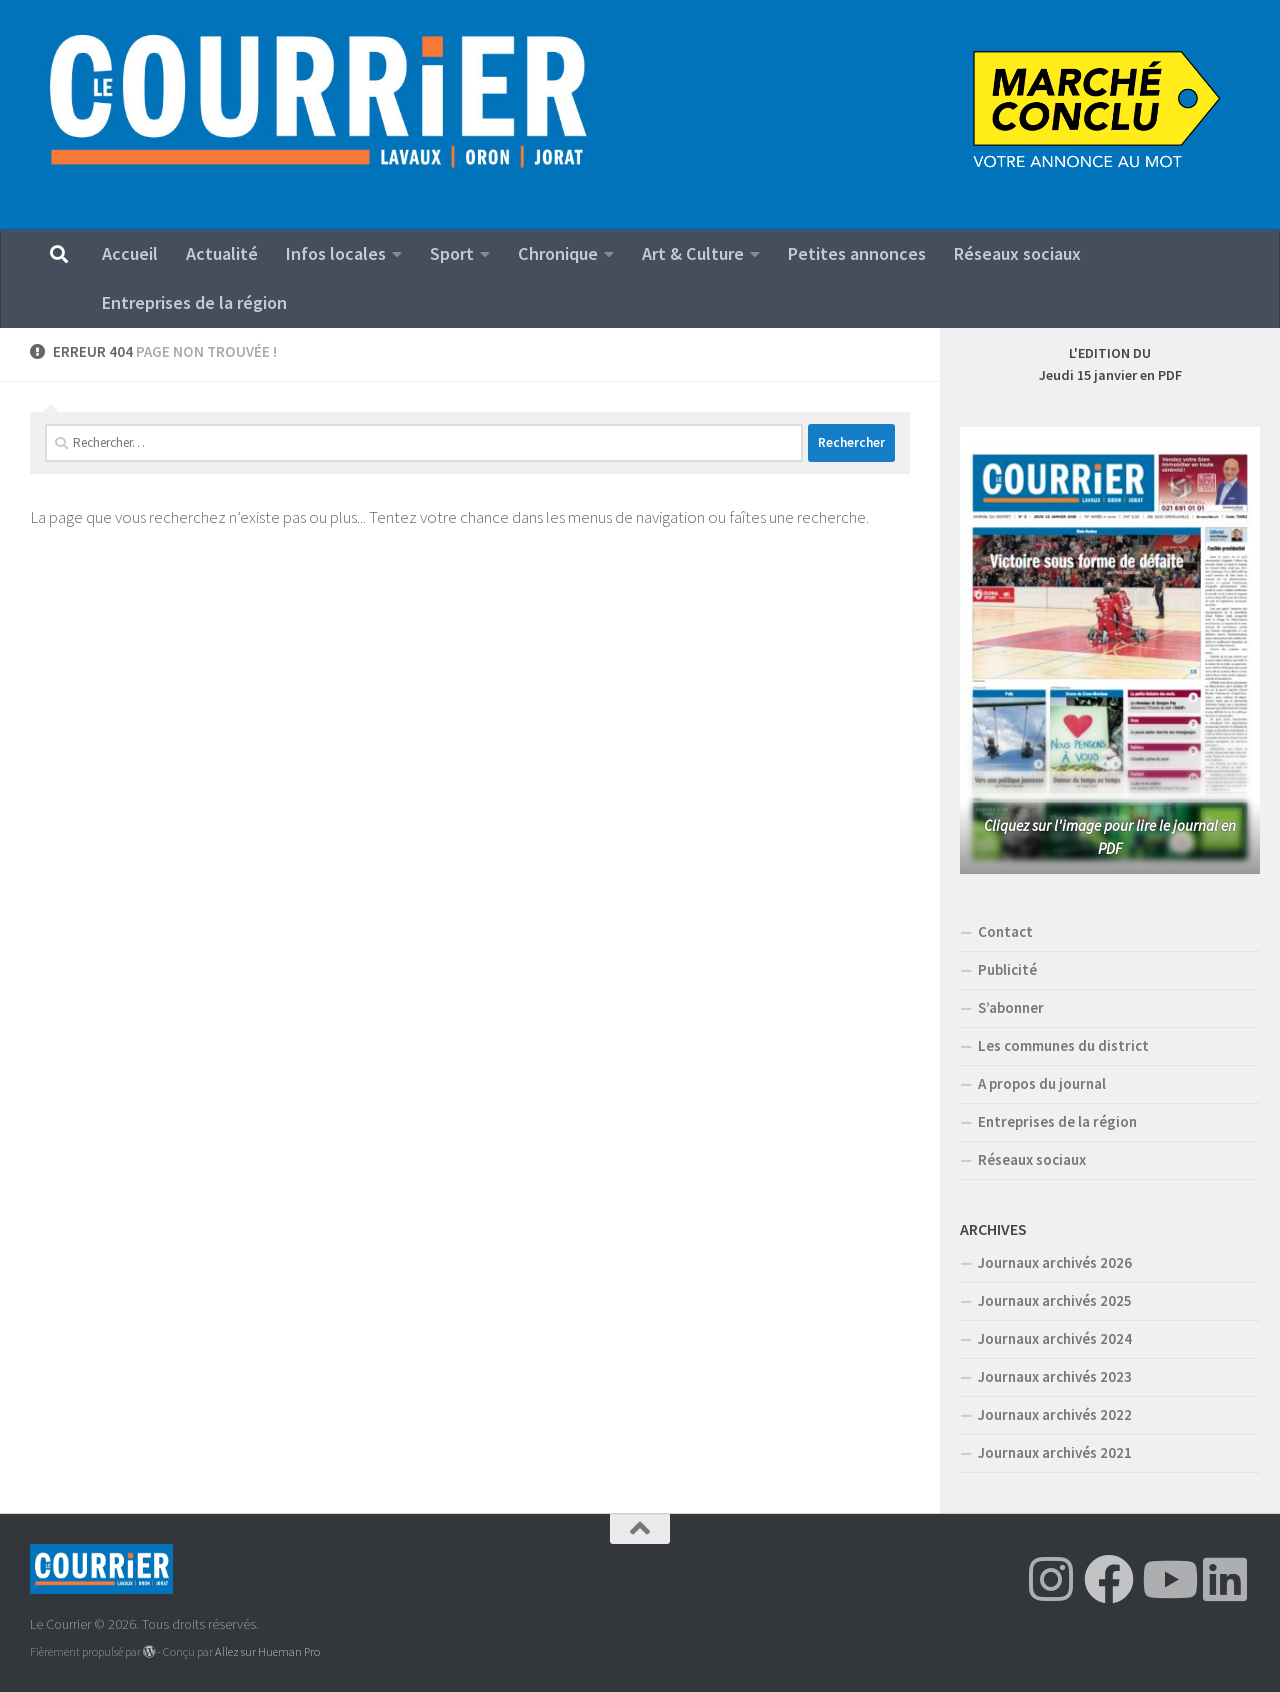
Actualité (222, 253)
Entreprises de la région (194, 302)
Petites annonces (857, 253)
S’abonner (1011, 1007)
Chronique (558, 253)
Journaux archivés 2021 (1055, 1452)
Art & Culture (693, 253)
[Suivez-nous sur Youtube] (1167, 1579)
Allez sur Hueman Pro (267, 1651)
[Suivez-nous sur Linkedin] (1225, 1579)
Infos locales (336, 253)
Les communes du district (1063, 1045)
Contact (1005, 931)
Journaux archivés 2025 (1055, 1300)
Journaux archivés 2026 (1055, 1262)
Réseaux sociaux (1017, 253)
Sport (452, 253)
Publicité (1007, 969)
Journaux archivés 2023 (1055, 1376)
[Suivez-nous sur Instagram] (1051, 1579)
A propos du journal (1042, 1083)
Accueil (130, 253)
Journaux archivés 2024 (1055, 1338)
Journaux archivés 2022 (1055, 1414)
